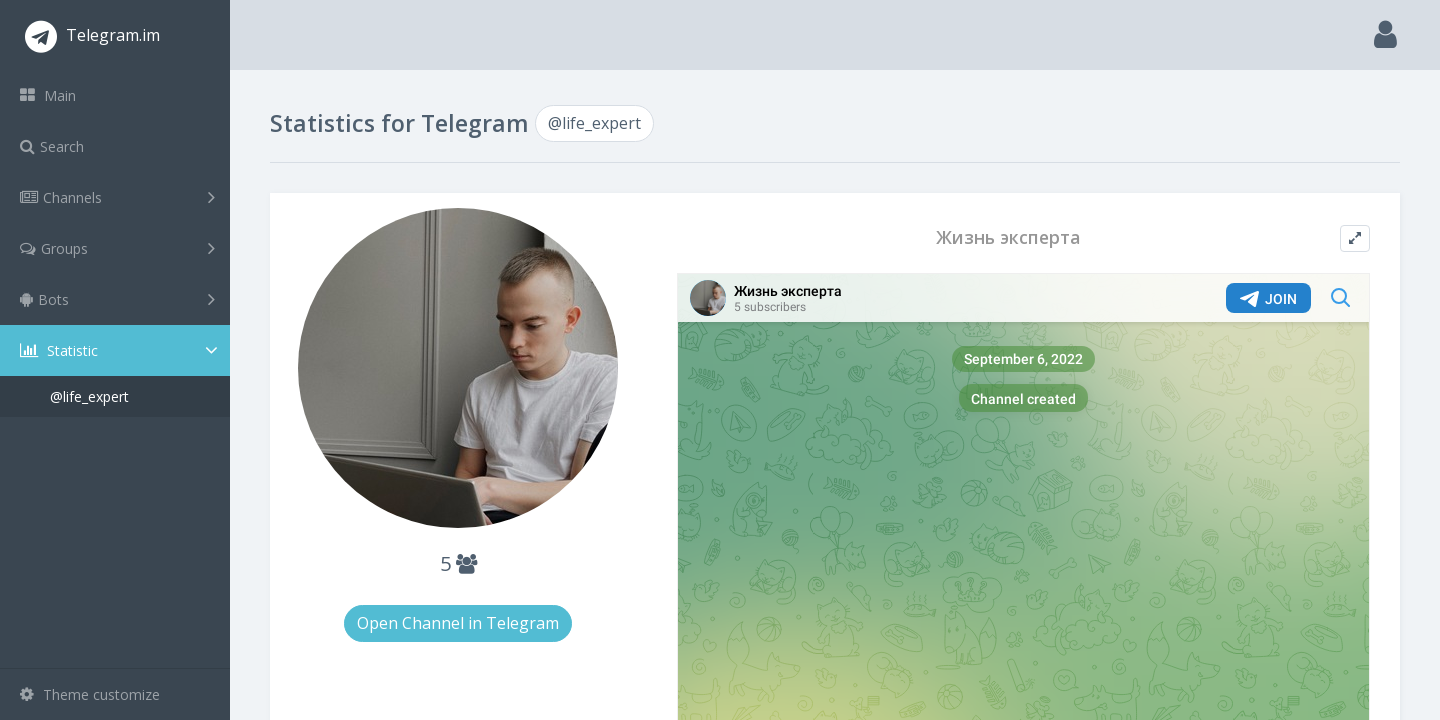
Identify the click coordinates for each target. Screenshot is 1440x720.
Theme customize (90, 694)
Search (52, 146)
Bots (117, 299)
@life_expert (89, 396)
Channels (117, 197)
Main (48, 95)
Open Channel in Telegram (458, 623)
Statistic (121, 350)
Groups (117, 248)
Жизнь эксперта (1008, 237)
